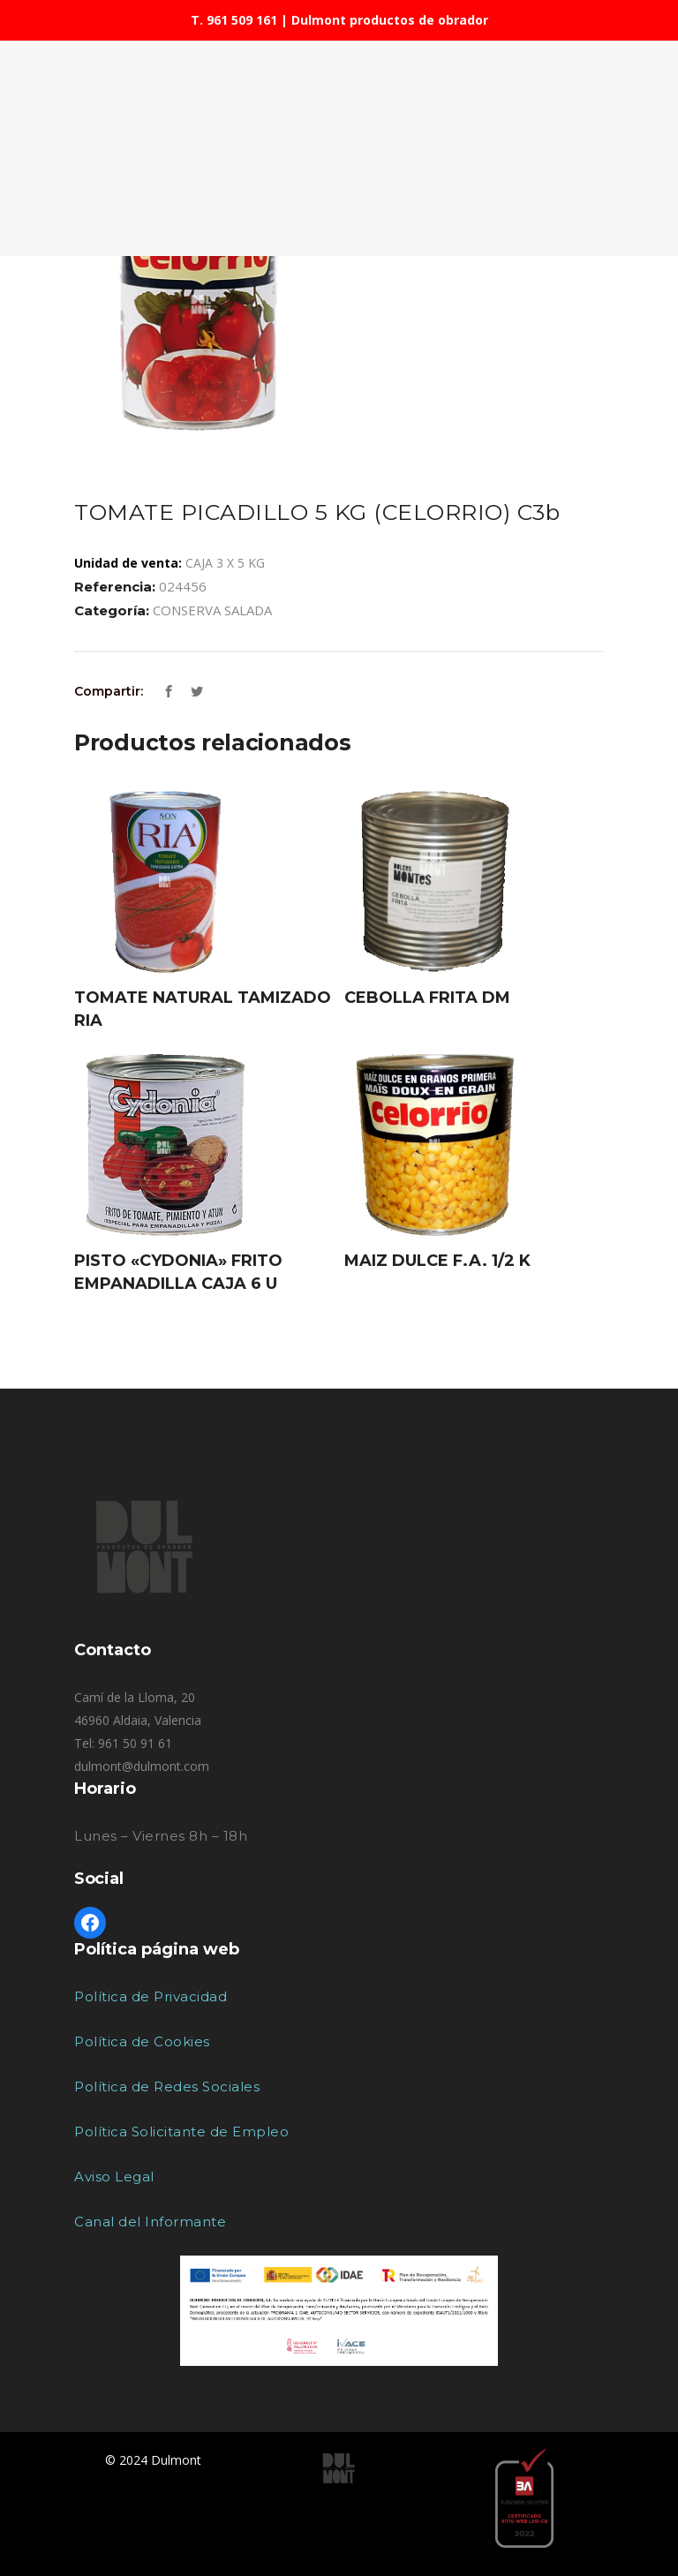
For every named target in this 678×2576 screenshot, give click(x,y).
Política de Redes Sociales (167, 2086)
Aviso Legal (114, 2176)
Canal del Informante (150, 2221)
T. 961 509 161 (234, 19)
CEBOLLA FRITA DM (427, 997)
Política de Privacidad (150, 1996)
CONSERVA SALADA (212, 610)
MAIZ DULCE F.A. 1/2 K (437, 1260)
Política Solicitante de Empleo (181, 2131)
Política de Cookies (142, 2041)
